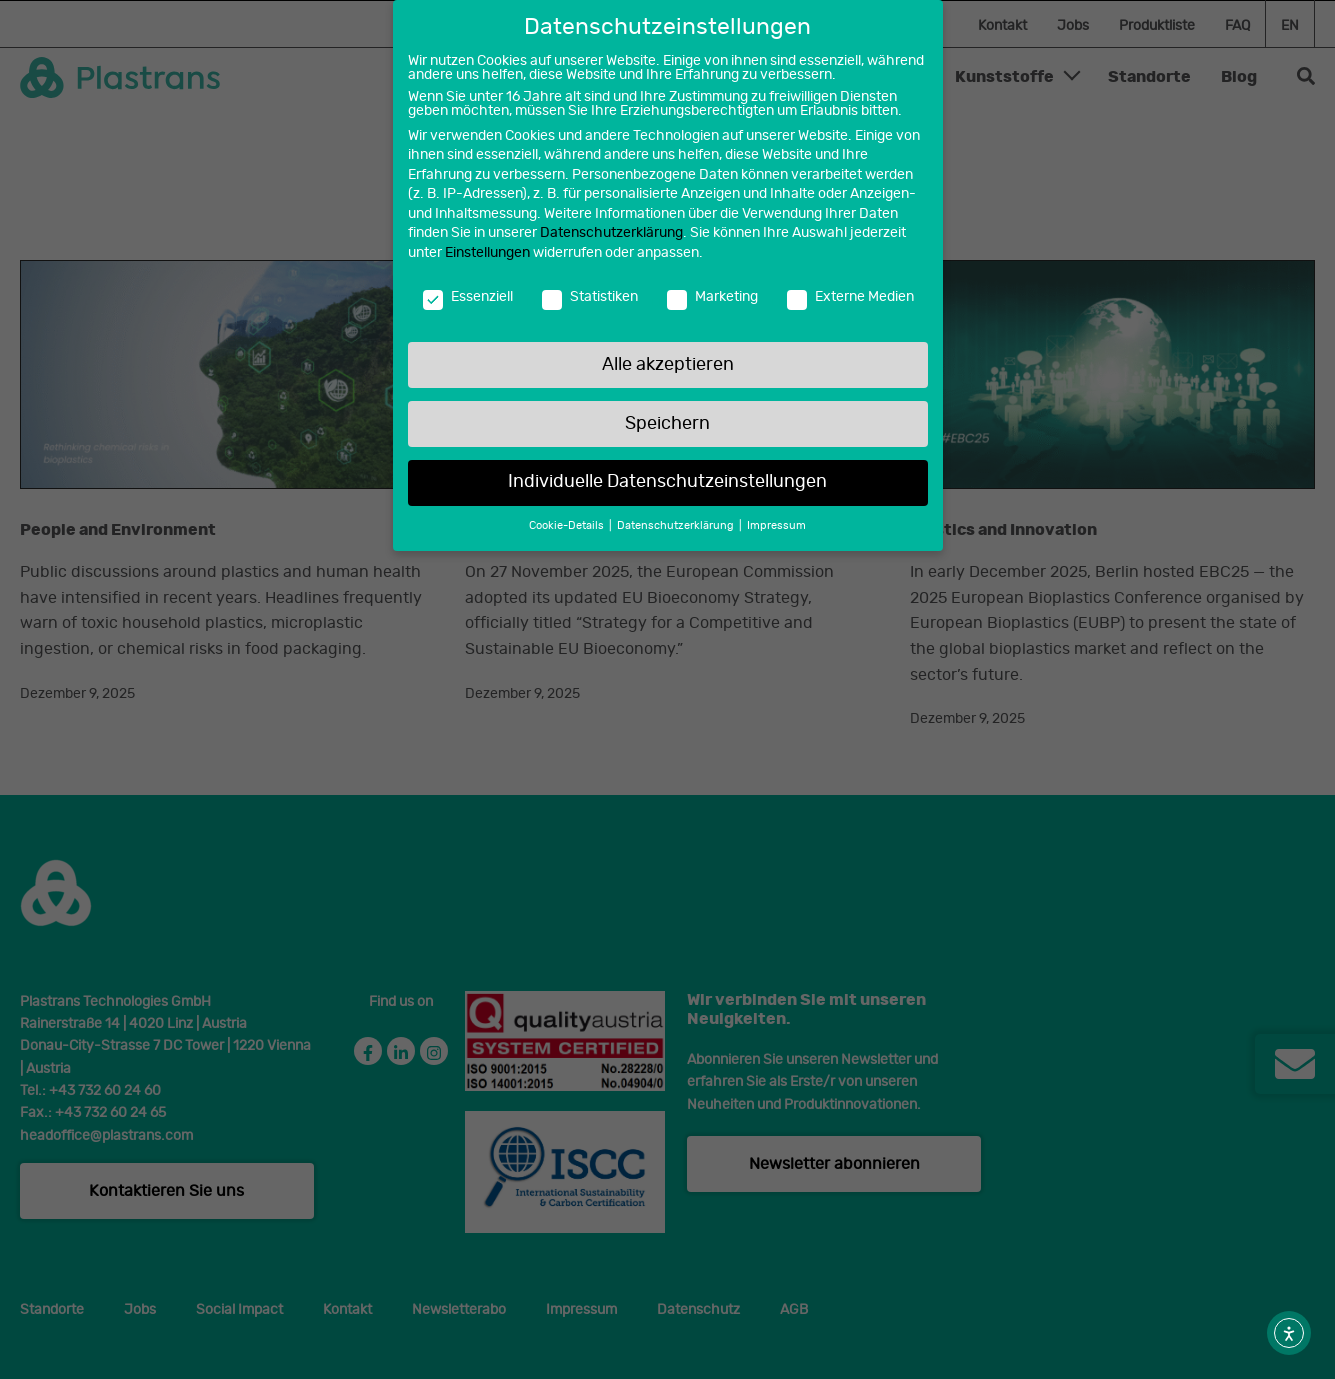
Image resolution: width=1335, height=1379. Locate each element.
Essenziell (468, 291)
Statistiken (590, 291)
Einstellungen (487, 247)
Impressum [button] (776, 521)
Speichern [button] (667, 418)
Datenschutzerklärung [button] (677, 521)
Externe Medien (850, 291)
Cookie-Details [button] (568, 521)
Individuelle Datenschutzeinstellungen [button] (667, 477)
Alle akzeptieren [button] (668, 359)
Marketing (712, 291)
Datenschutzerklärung (611, 228)
